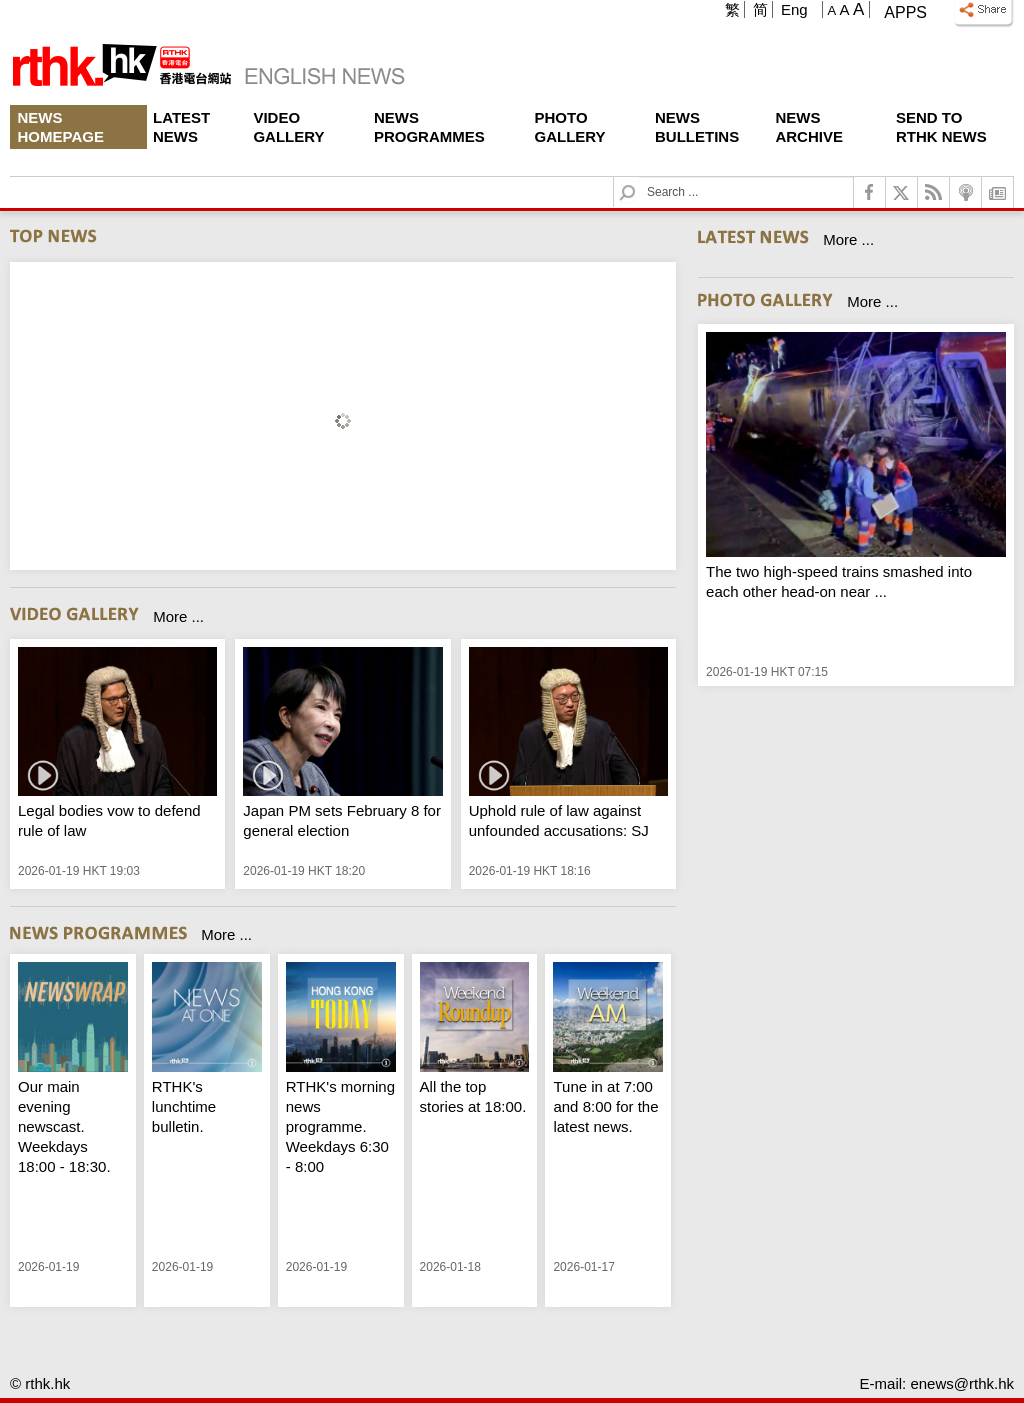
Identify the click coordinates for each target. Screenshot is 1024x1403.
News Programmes (429, 127)
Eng (794, 9)
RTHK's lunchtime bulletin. (184, 1106)
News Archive (809, 127)
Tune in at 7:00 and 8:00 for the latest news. (605, 1106)
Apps (905, 12)
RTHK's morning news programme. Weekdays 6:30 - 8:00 (340, 1126)
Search (639, 177)
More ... (178, 616)
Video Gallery (288, 127)
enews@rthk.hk (962, 1383)
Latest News (181, 127)
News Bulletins (697, 127)
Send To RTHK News (941, 127)
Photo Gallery (570, 127)
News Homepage (61, 127)
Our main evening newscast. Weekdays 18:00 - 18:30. (64, 1126)
